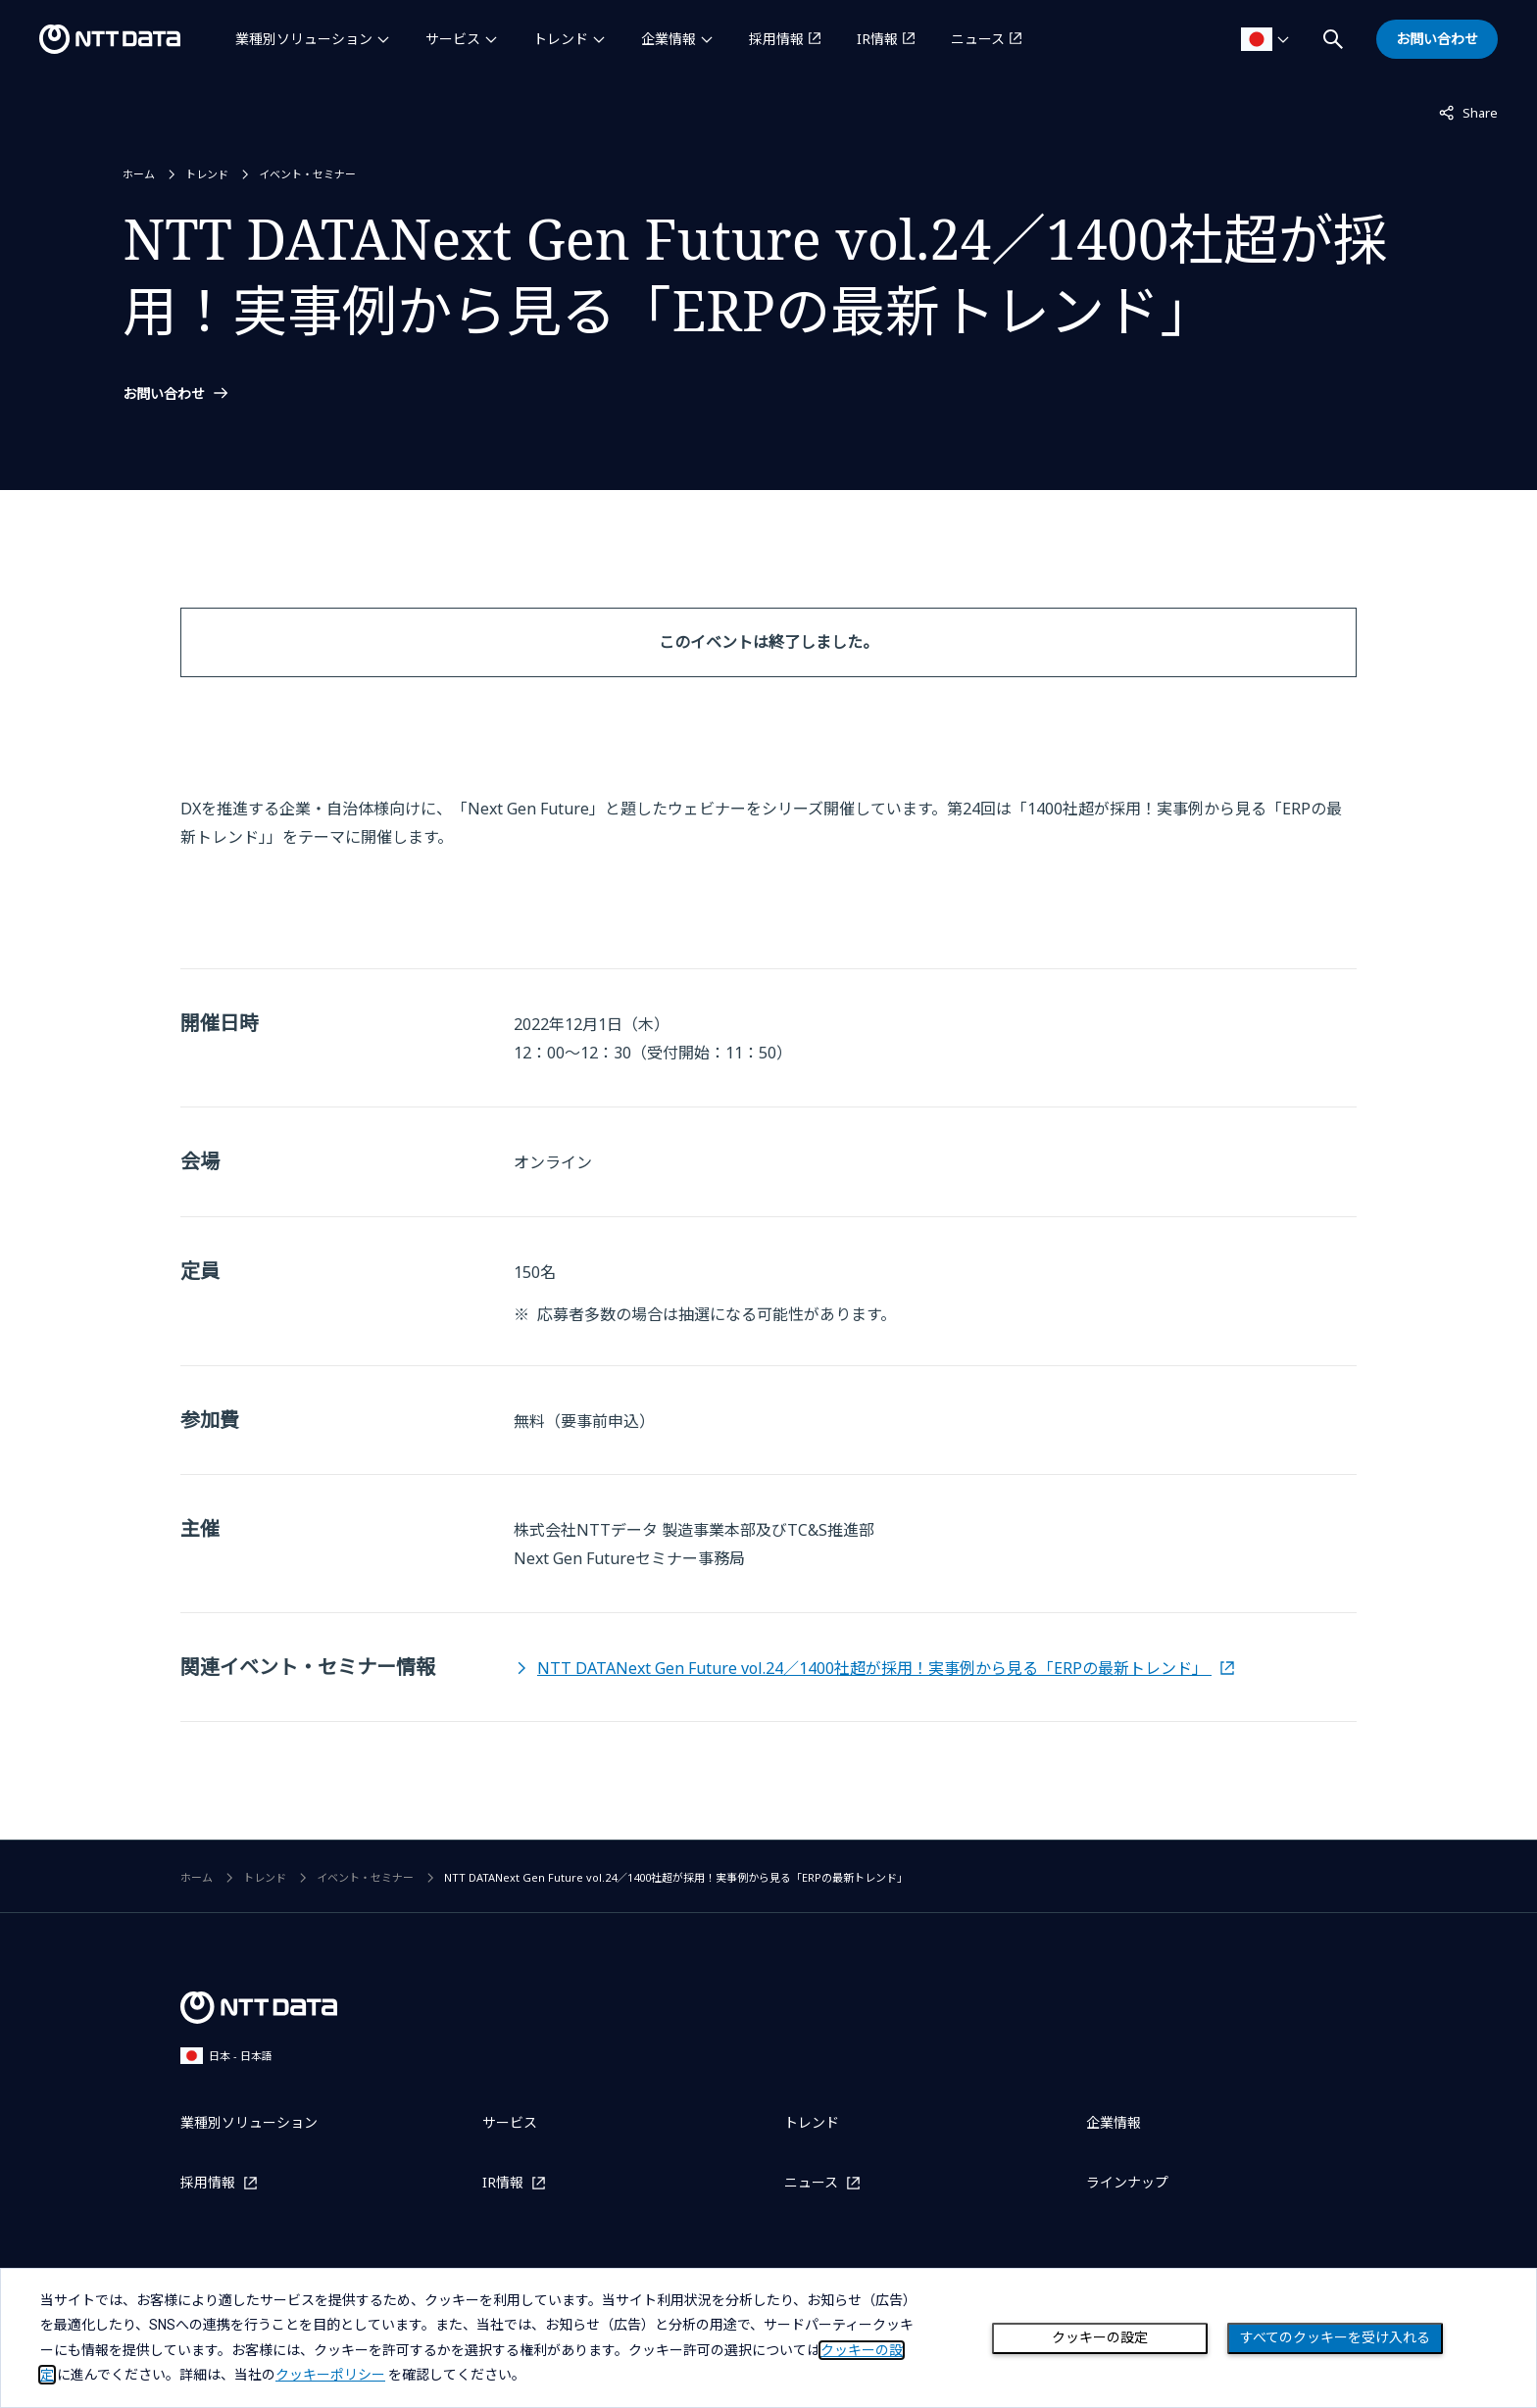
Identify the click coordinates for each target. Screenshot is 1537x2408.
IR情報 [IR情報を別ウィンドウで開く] (877, 38)
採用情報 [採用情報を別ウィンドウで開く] (776, 38)
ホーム (139, 174)
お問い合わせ (164, 394)
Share (1468, 112)
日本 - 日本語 (226, 2055)
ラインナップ (1127, 2182)
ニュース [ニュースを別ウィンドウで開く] (978, 38)
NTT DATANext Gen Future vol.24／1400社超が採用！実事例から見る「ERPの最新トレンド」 (874, 1668)
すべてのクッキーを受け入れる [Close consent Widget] (1335, 2337)
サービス (452, 38)
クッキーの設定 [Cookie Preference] (1100, 2337)
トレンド (560, 38)
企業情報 (668, 38)
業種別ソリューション (303, 38)
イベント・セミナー (307, 174)
